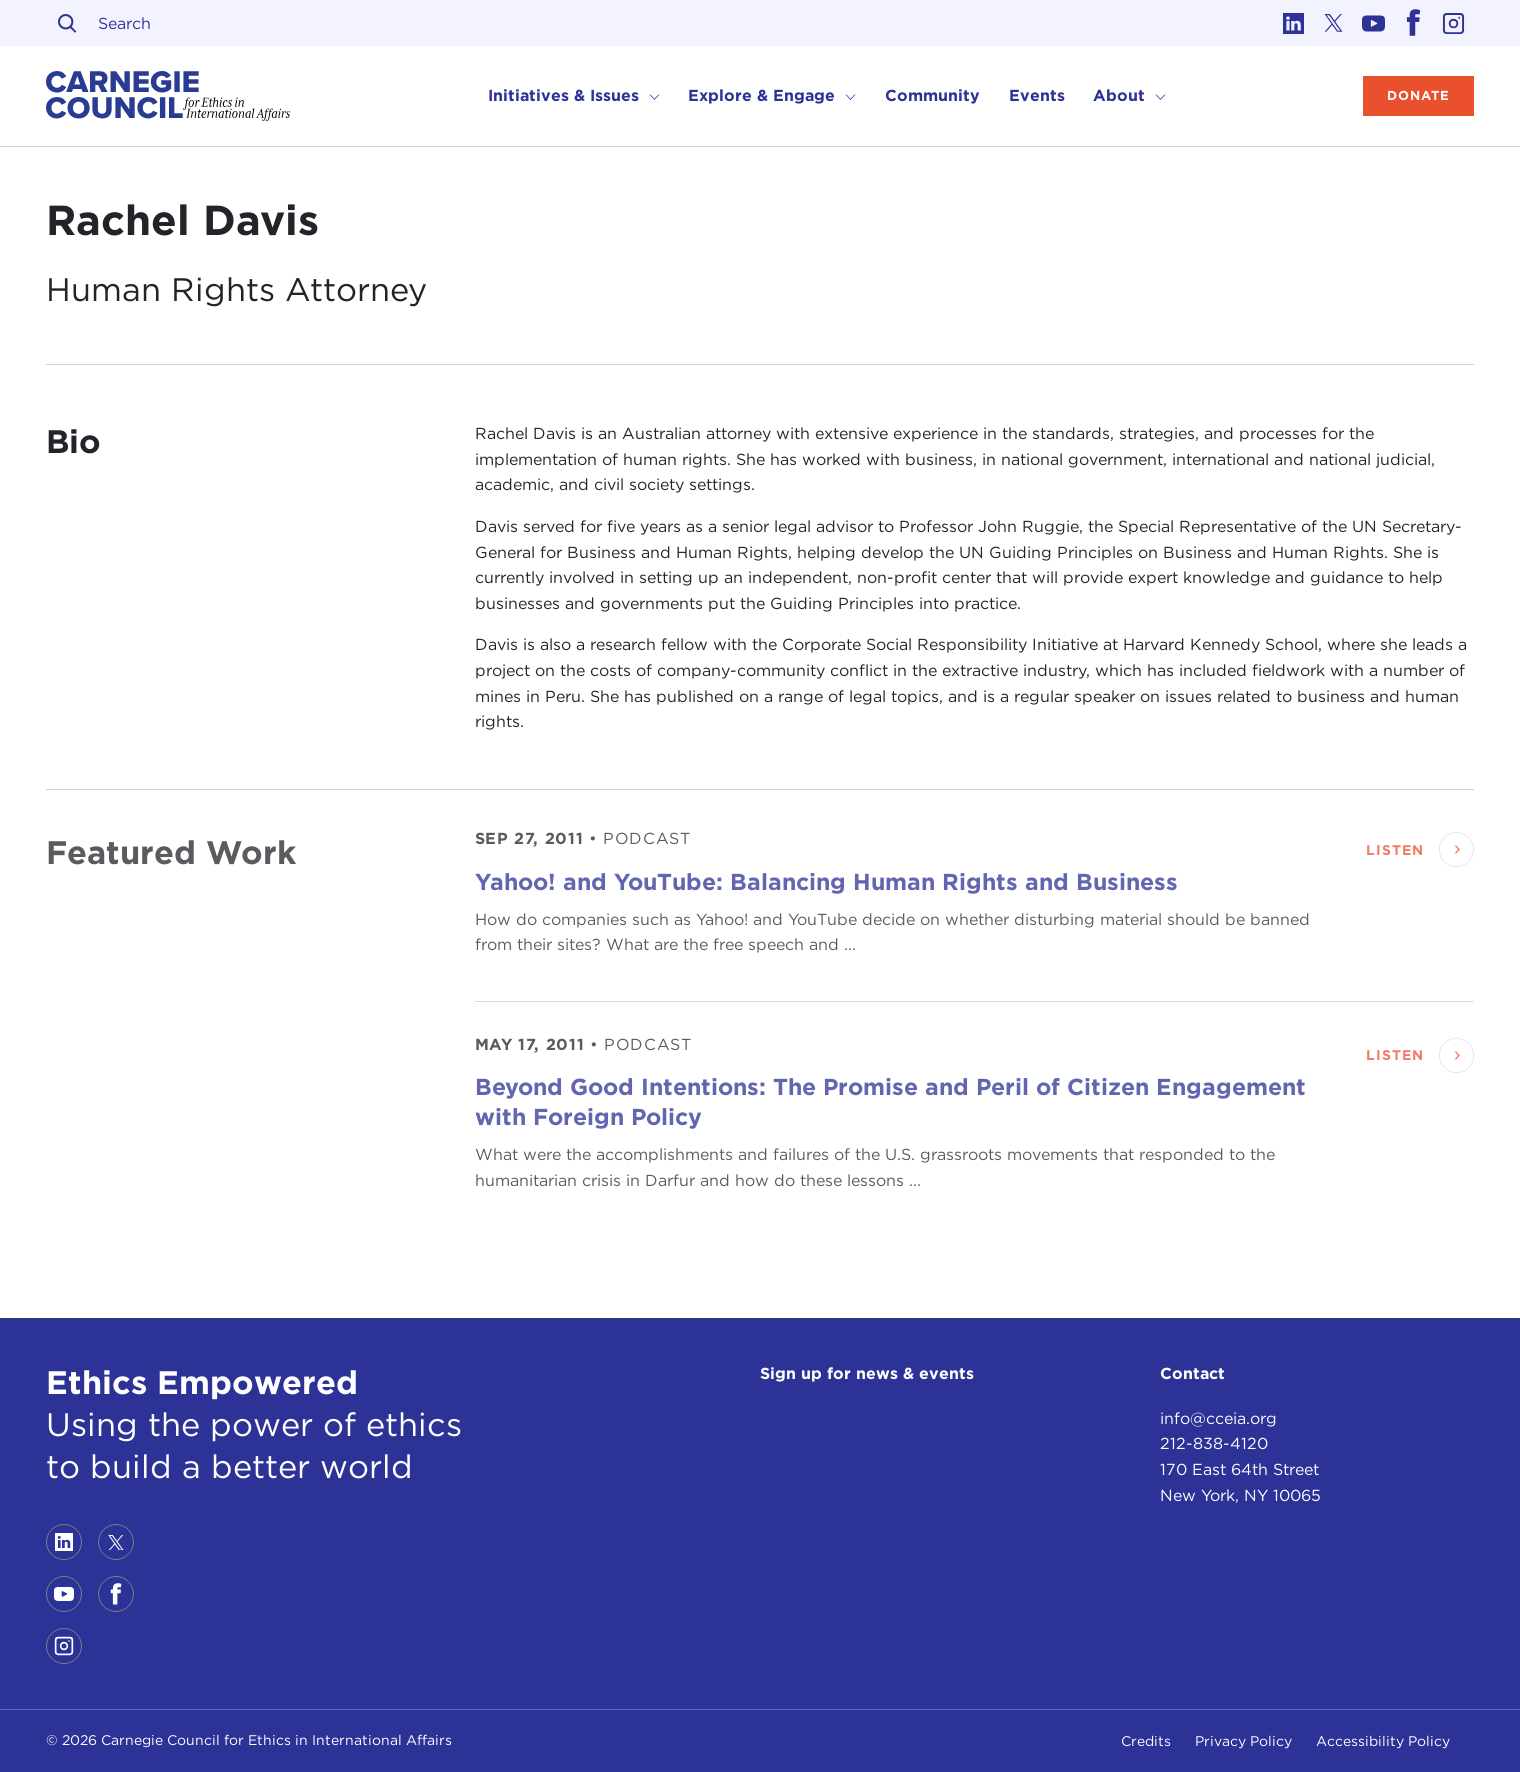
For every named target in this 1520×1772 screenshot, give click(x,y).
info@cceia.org (1218, 1418)
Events (1037, 95)
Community (932, 95)
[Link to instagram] (1454, 23)
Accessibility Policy (1383, 1741)
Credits (1146, 1741)
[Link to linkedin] (1294, 23)
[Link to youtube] (1374, 23)
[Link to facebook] (1414, 23)
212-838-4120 (1214, 1443)
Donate (1418, 95)
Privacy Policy (1243, 1741)
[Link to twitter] (1334, 23)
